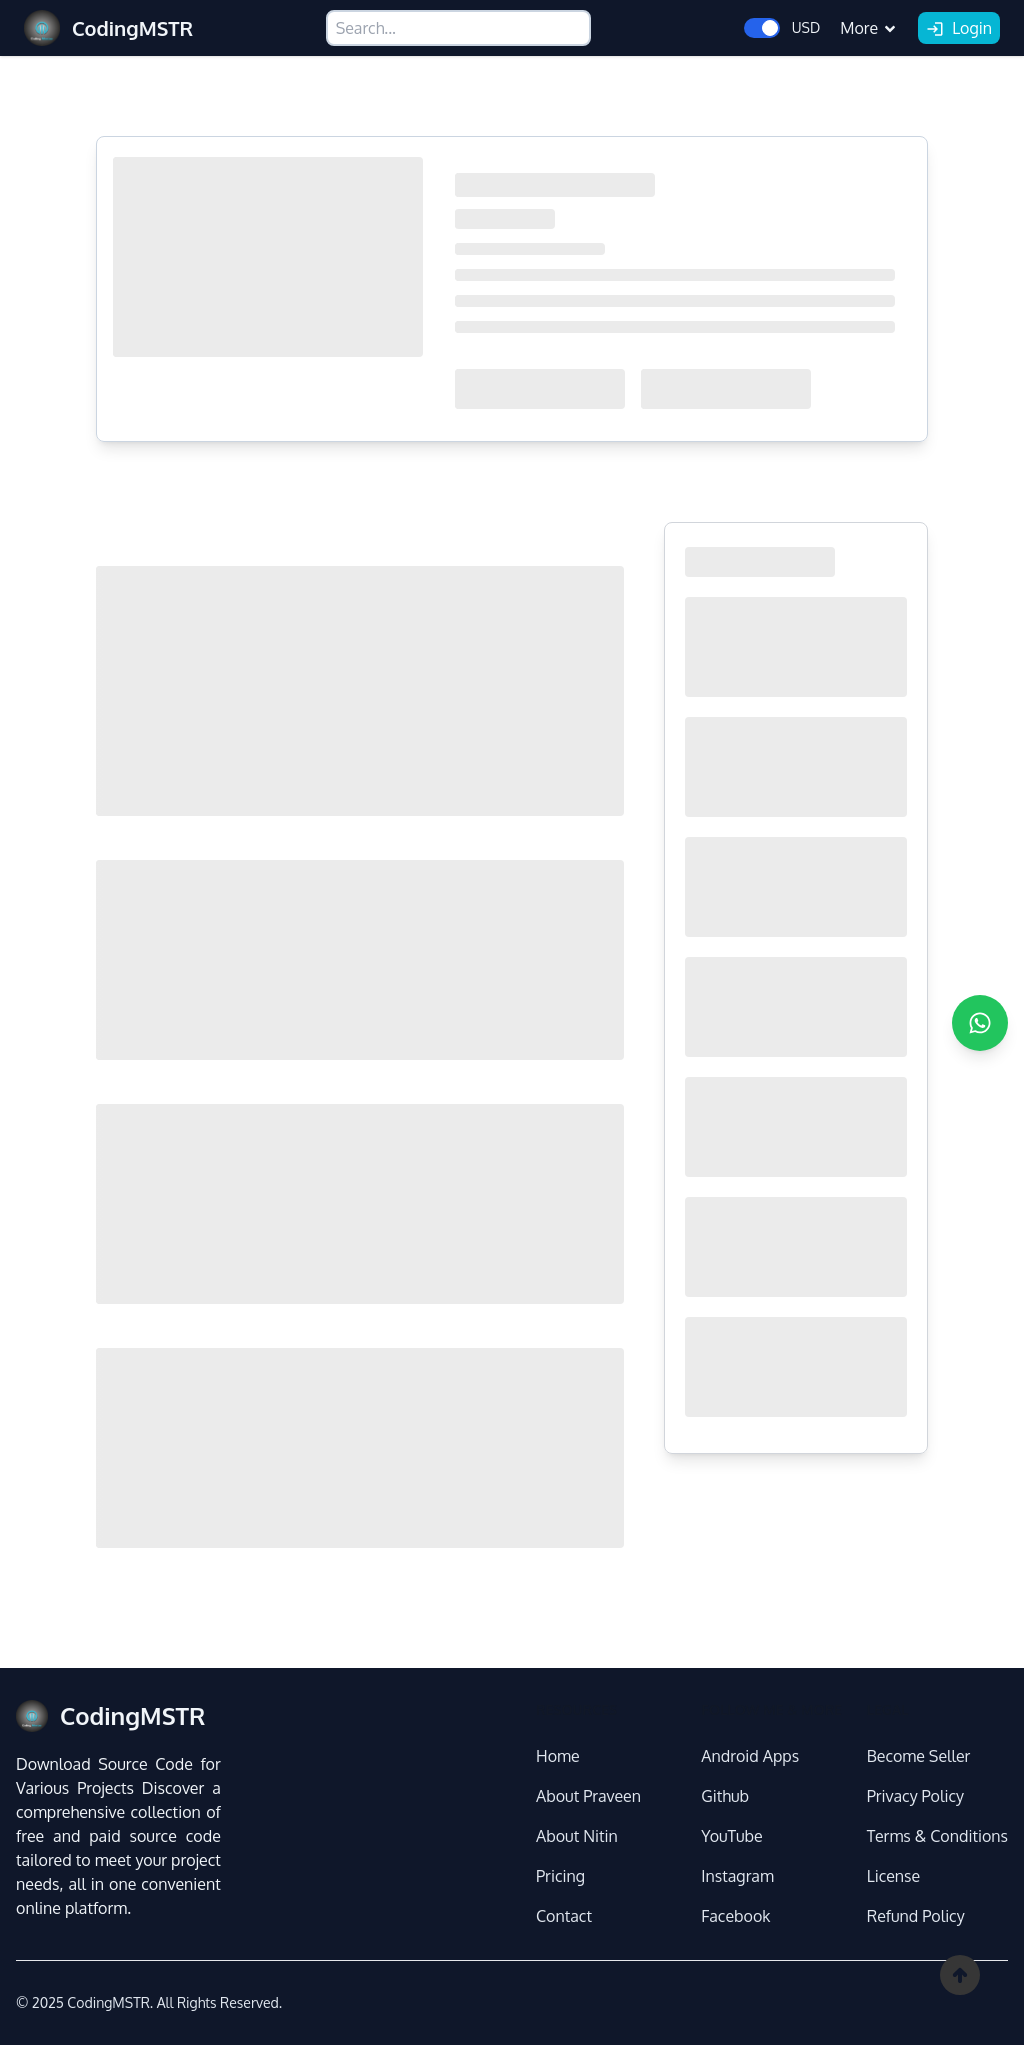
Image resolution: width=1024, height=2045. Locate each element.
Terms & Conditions (937, 1836)
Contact (564, 1916)
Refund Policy (916, 1916)
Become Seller (919, 1756)
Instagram (737, 1876)
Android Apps (750, 1756)
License (894, 1876)
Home (558, 1756)
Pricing (560, 1876)
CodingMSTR (108, 2002)
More (869, 28)
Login (959, 29)
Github (725, 1796)
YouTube (731, 1836)
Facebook (735, 1916)
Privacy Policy (915, 1796)
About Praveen (588, 1796)
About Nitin (577, 1836)
